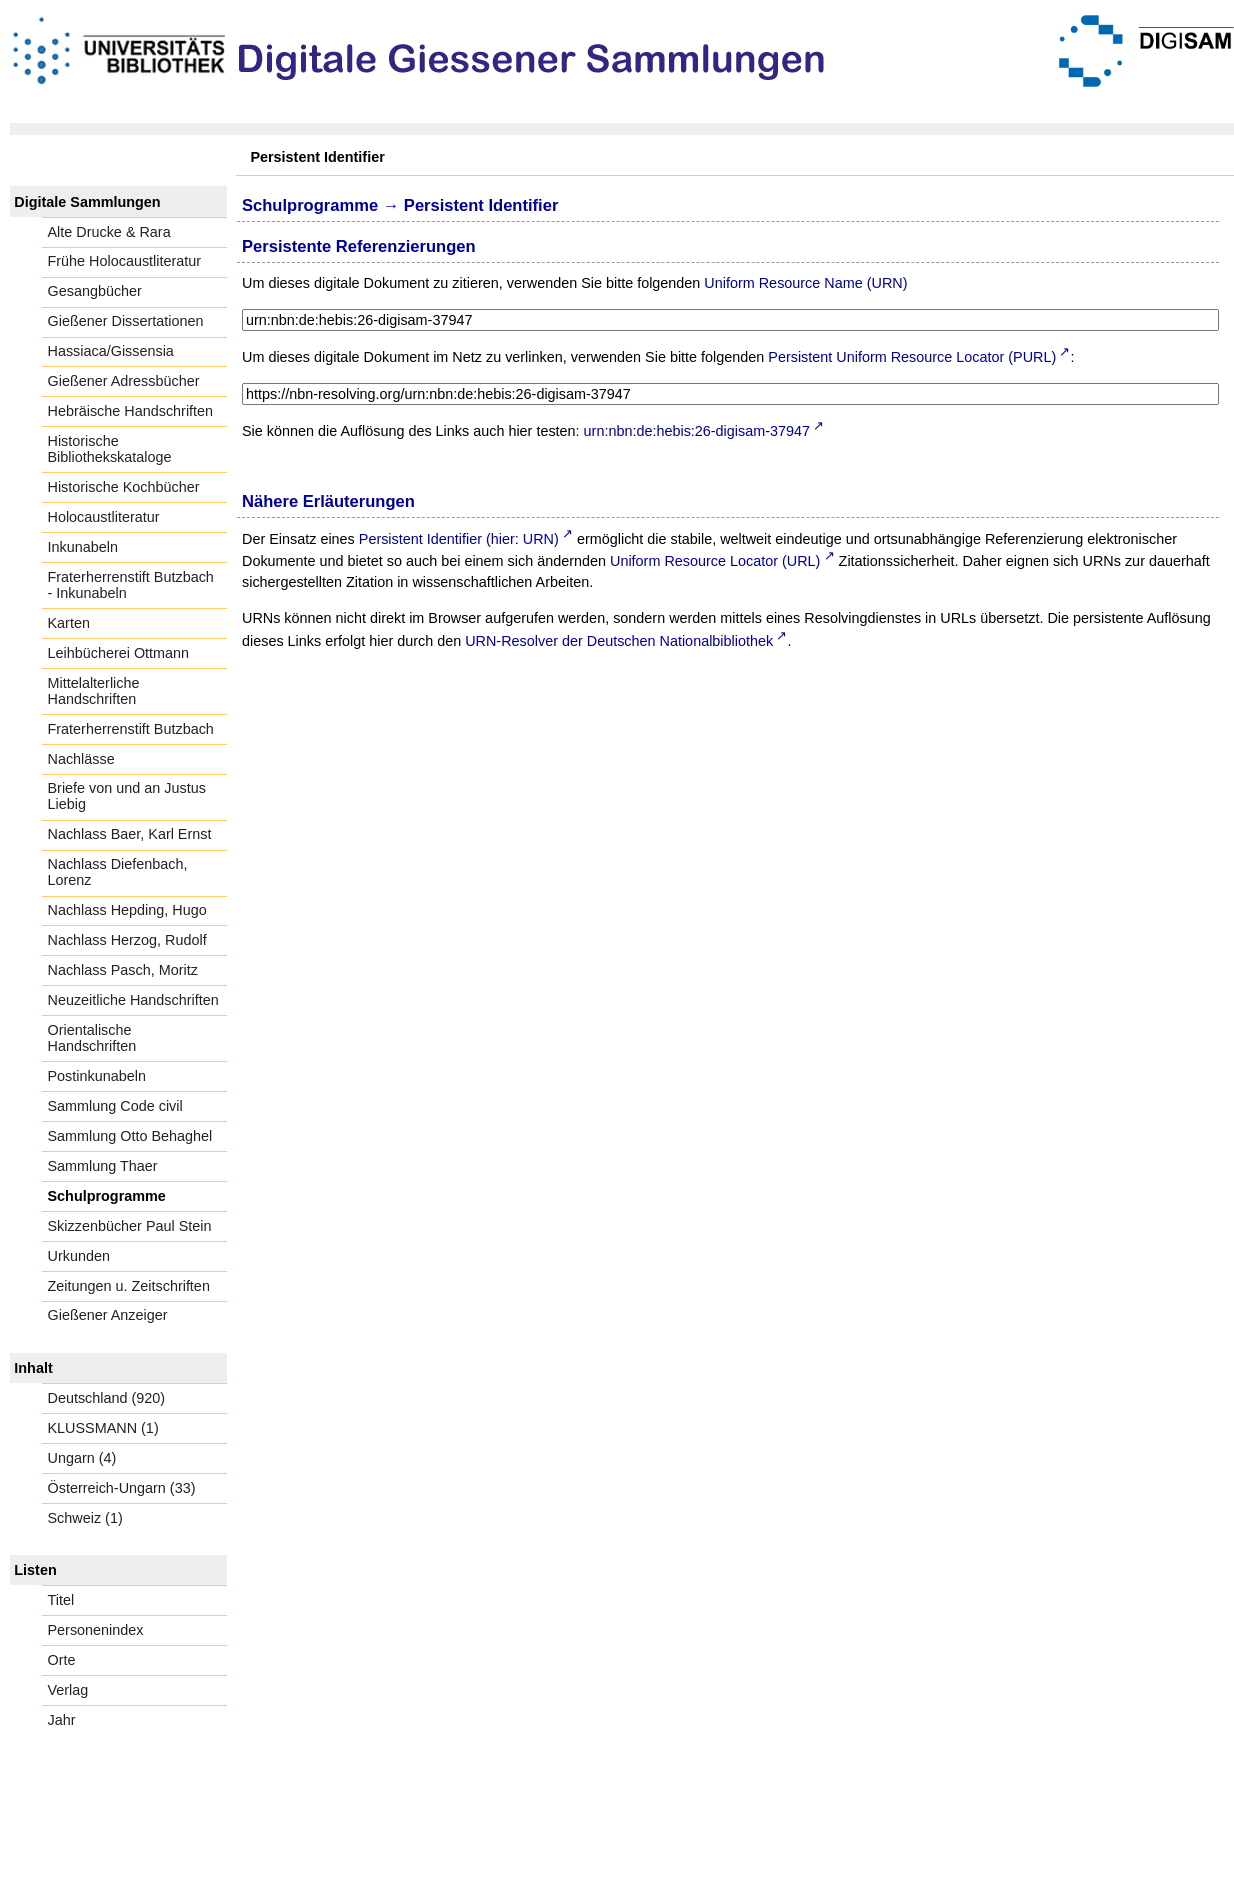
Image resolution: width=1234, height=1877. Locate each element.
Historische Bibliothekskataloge (110, 449)
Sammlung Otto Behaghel (130, 1136)
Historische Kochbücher (124, 487)
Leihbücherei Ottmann (119, 653)
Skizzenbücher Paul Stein (130, 1226)
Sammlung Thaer (103, 1166)
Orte (62, 1660)
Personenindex (96, 1630)
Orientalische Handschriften (92, 1038)
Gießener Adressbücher (124, 381)
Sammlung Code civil (115, 1106)
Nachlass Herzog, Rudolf (127, 940)
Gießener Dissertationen (126, 321)
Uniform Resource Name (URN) (805, 283)
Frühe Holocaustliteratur (125, 261)
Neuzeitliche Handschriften (133, 1000)
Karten (69, 623)
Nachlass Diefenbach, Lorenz (118, 872)
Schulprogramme (107, 1196)
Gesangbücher (95, 291)
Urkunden (79, 1256)
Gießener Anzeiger (108, 1315)
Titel (61, 1600)
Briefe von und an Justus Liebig (127, 796)
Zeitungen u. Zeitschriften (129, 1286)
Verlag (68, 1690)
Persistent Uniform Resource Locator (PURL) (912, 357)
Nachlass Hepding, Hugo (127, 910)
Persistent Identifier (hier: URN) (459, 539)
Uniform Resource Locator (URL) (715, 561)
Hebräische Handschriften (131, 411)
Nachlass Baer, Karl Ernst (130, 834)
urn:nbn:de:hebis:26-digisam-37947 (697, 431)
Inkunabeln (83, 547)
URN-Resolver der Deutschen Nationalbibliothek (619, 641)
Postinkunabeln (97, 1076)
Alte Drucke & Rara (109, 232)
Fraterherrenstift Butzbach (131, 729)
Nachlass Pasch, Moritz (123, 970)
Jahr (62, 1720)
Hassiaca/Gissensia (111, 351)
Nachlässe (81, 759)
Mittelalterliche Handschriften (94, 691)
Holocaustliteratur (104, 517)
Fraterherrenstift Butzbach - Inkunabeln (131, 585)
